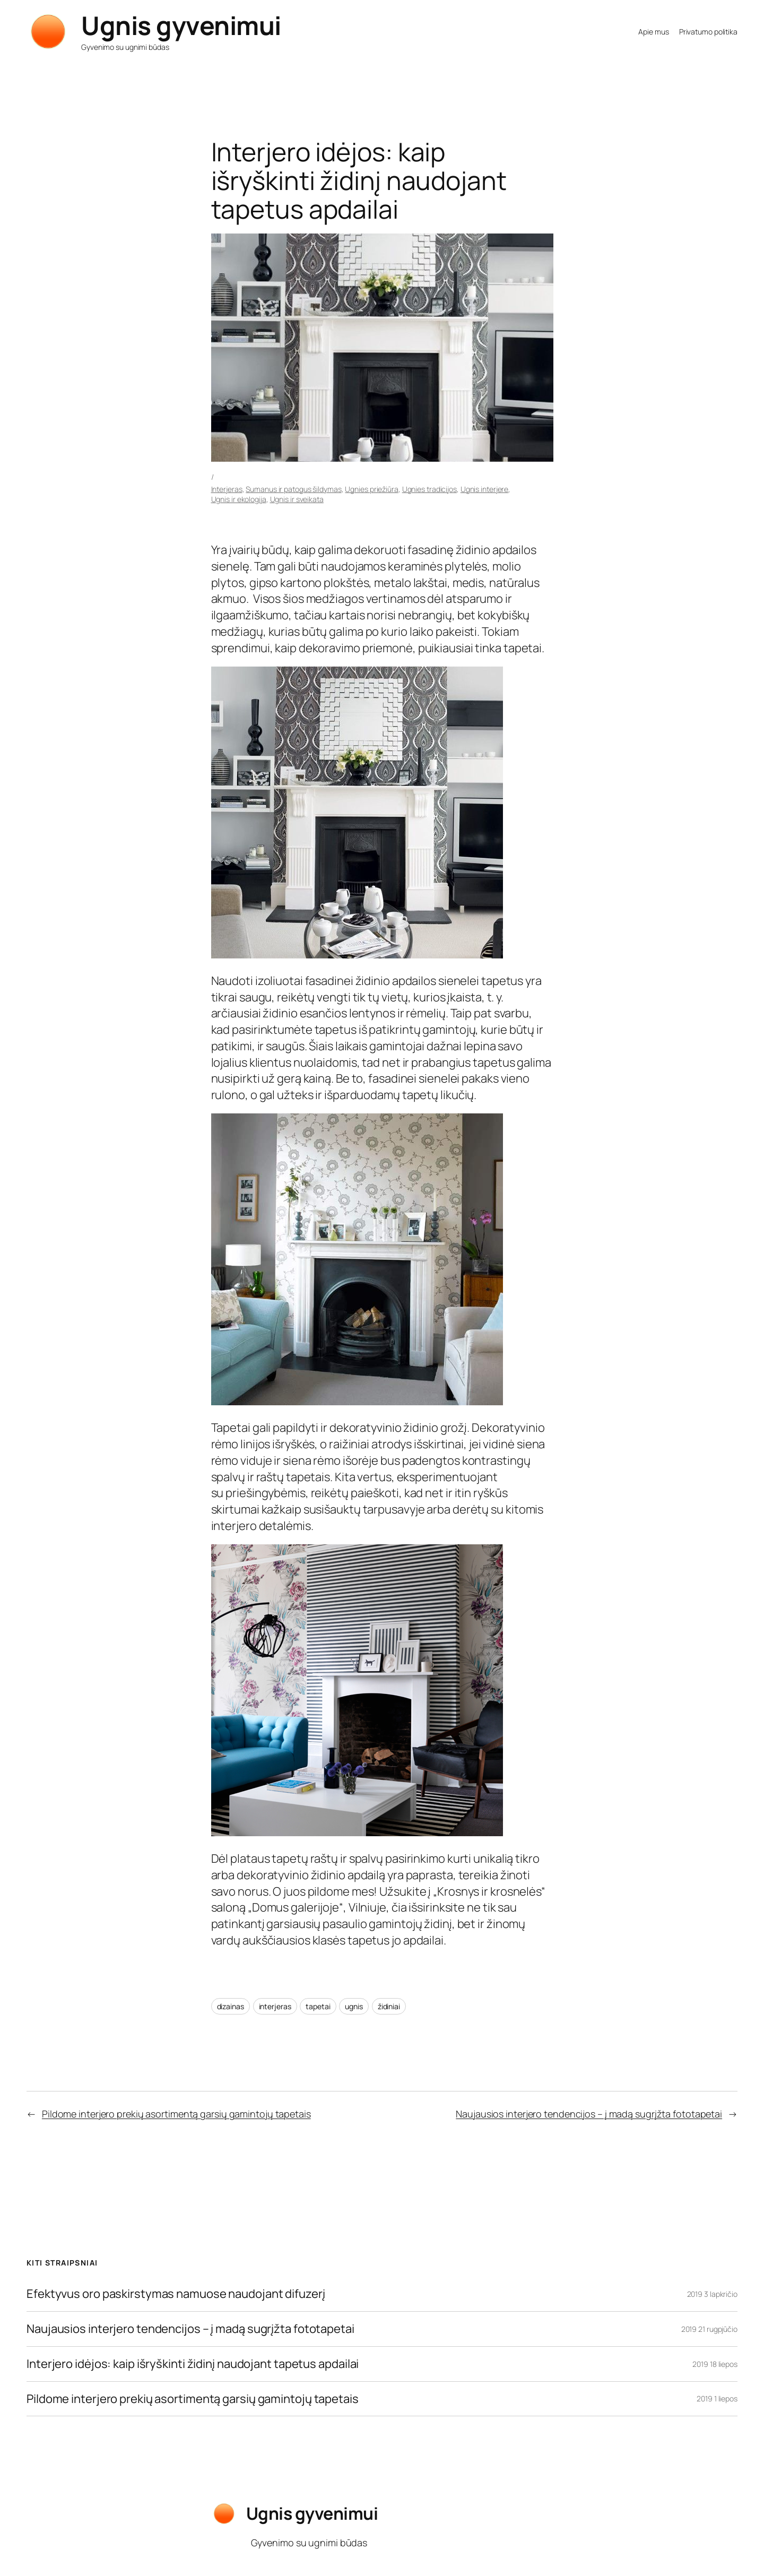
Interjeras (226, 489)
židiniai (389, 2006)
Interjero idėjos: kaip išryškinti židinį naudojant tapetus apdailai (193, 2364)
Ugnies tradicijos (429, 489)
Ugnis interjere (485, 489)
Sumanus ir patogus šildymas (293, 489)
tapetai (318, 2006)
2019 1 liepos (717, 2398)
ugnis (354, 2006)
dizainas (230, 2006)
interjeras (275, 2006)
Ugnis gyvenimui (181, 25)
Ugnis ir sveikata (297, 499)
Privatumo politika (708, 32)
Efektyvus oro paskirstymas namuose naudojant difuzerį (176, 2294)
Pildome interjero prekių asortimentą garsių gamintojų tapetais (176, 2113)
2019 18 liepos (714, 2364)
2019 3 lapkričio (712, 2294)
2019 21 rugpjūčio (709, 2329)
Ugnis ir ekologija (238, 499)
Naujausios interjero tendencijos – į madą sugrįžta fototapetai (589, 2113)
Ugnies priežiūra (371, 489)
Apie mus (653, 32)
